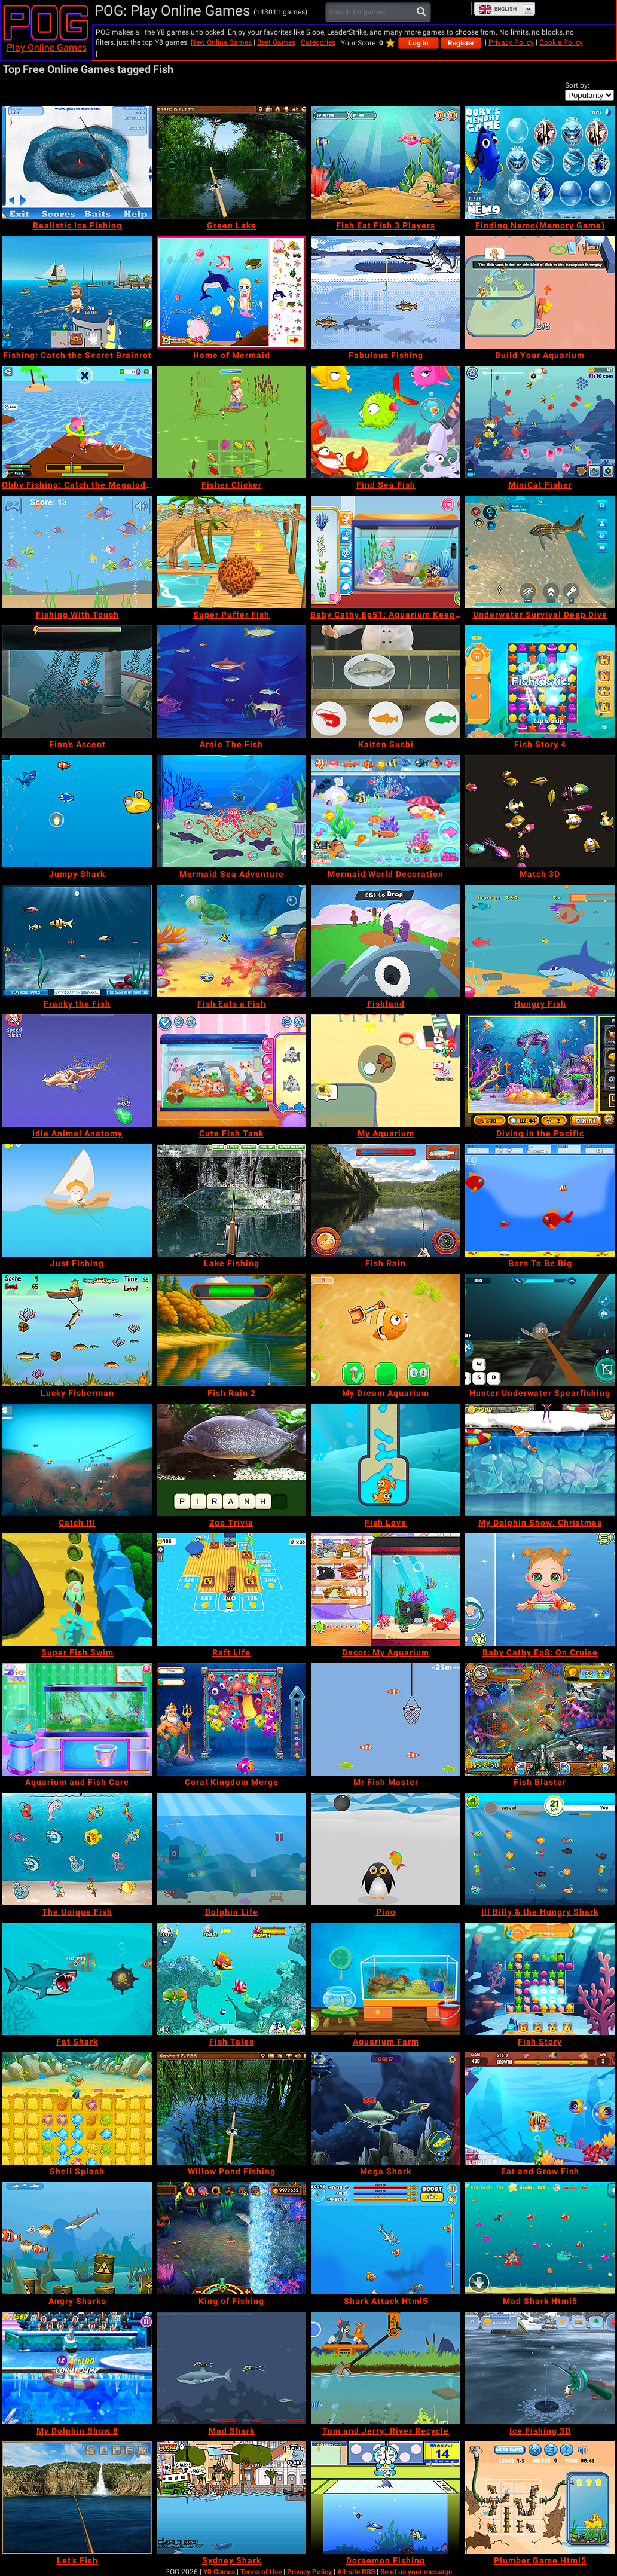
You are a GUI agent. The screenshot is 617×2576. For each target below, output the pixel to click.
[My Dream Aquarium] (385, 1330)
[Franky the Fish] (77, 941)
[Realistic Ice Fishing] (77, 162)
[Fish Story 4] (540, 681)
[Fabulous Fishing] (385, 292)
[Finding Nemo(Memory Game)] (540, 162)
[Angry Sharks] (77, 2238)
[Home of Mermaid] (231, 292)
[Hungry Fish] (540, 941)
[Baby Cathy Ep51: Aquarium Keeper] (385, 552)
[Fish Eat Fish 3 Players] (385, 162)
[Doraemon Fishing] (385, 2497)
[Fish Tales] (231, 1979)
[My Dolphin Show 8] (77, 2368)
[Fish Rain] (385, 1200)
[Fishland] (385, 941)
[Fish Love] (385, 1460)
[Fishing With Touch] (77, 552)
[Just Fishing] (77, 1200)
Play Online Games (47, 47)
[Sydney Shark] (231, 2497)
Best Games (276, 42)
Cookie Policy (561, 42)
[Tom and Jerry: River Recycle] (385, 2368)
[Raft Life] (231, 1589)
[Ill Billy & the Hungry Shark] (540, 1849)
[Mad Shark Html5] (540, 2238)
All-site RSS (356, 2572)
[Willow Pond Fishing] (231, 2108)
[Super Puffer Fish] (231, 552)
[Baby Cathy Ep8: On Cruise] (540, 1589)
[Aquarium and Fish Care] (77, 1719)
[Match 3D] (540, 811)
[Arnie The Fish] (231, 681)
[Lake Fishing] (231, 1200)
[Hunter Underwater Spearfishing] (540, 1330)
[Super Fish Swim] (77, 1589)
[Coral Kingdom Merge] (231, 1719)
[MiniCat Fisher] (540, 422)
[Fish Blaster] (540, 1719)
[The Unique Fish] (77, 1849)
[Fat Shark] (77, 1979)
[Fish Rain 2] (231, 1330)
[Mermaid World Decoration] (385, 811)
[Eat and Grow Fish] (540, 2108)
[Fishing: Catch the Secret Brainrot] (77, 292)
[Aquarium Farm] (385, 1979)
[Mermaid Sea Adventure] (231, 811)
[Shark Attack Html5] (385, 2238)
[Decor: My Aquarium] (385, 1589)
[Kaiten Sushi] (385, 681)
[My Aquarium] (385, 1070)
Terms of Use (261, 2572)
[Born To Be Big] (540, 1200)
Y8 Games (219, 2572)
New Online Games (221, 42)
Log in (418, 43)
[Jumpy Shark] (77, 811)
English (497, 9)
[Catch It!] (77, 1460)
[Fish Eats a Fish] (231, 941)
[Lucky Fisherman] (77, 1330)
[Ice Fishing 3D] (540, 2368)
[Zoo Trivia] (231, 1460)
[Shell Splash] (77, 2108)
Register (461, 43)
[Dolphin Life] (231, 1849)
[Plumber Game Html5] (540, 2497)
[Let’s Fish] (77, 2497)
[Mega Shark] (385, 2108)
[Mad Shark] (231, 2368)
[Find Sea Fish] (385, 422)
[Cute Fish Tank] (231, 1070)
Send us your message (416, 2572)
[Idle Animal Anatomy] (77, 1070)
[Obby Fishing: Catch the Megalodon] (77, 422)
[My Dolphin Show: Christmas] (540, 1460)
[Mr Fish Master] (385, 1719)
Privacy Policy (511, 42)
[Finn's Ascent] (77, 681)
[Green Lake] (231, 162)
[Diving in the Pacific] (540, 1070)
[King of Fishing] (231, 2238)
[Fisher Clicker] (231, 422)
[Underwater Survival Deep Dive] (540, 552)
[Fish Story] (540, 1979)
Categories (318, 42)
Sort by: (577, 85)
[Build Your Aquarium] (540, 292)
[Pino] (385, 1849)
